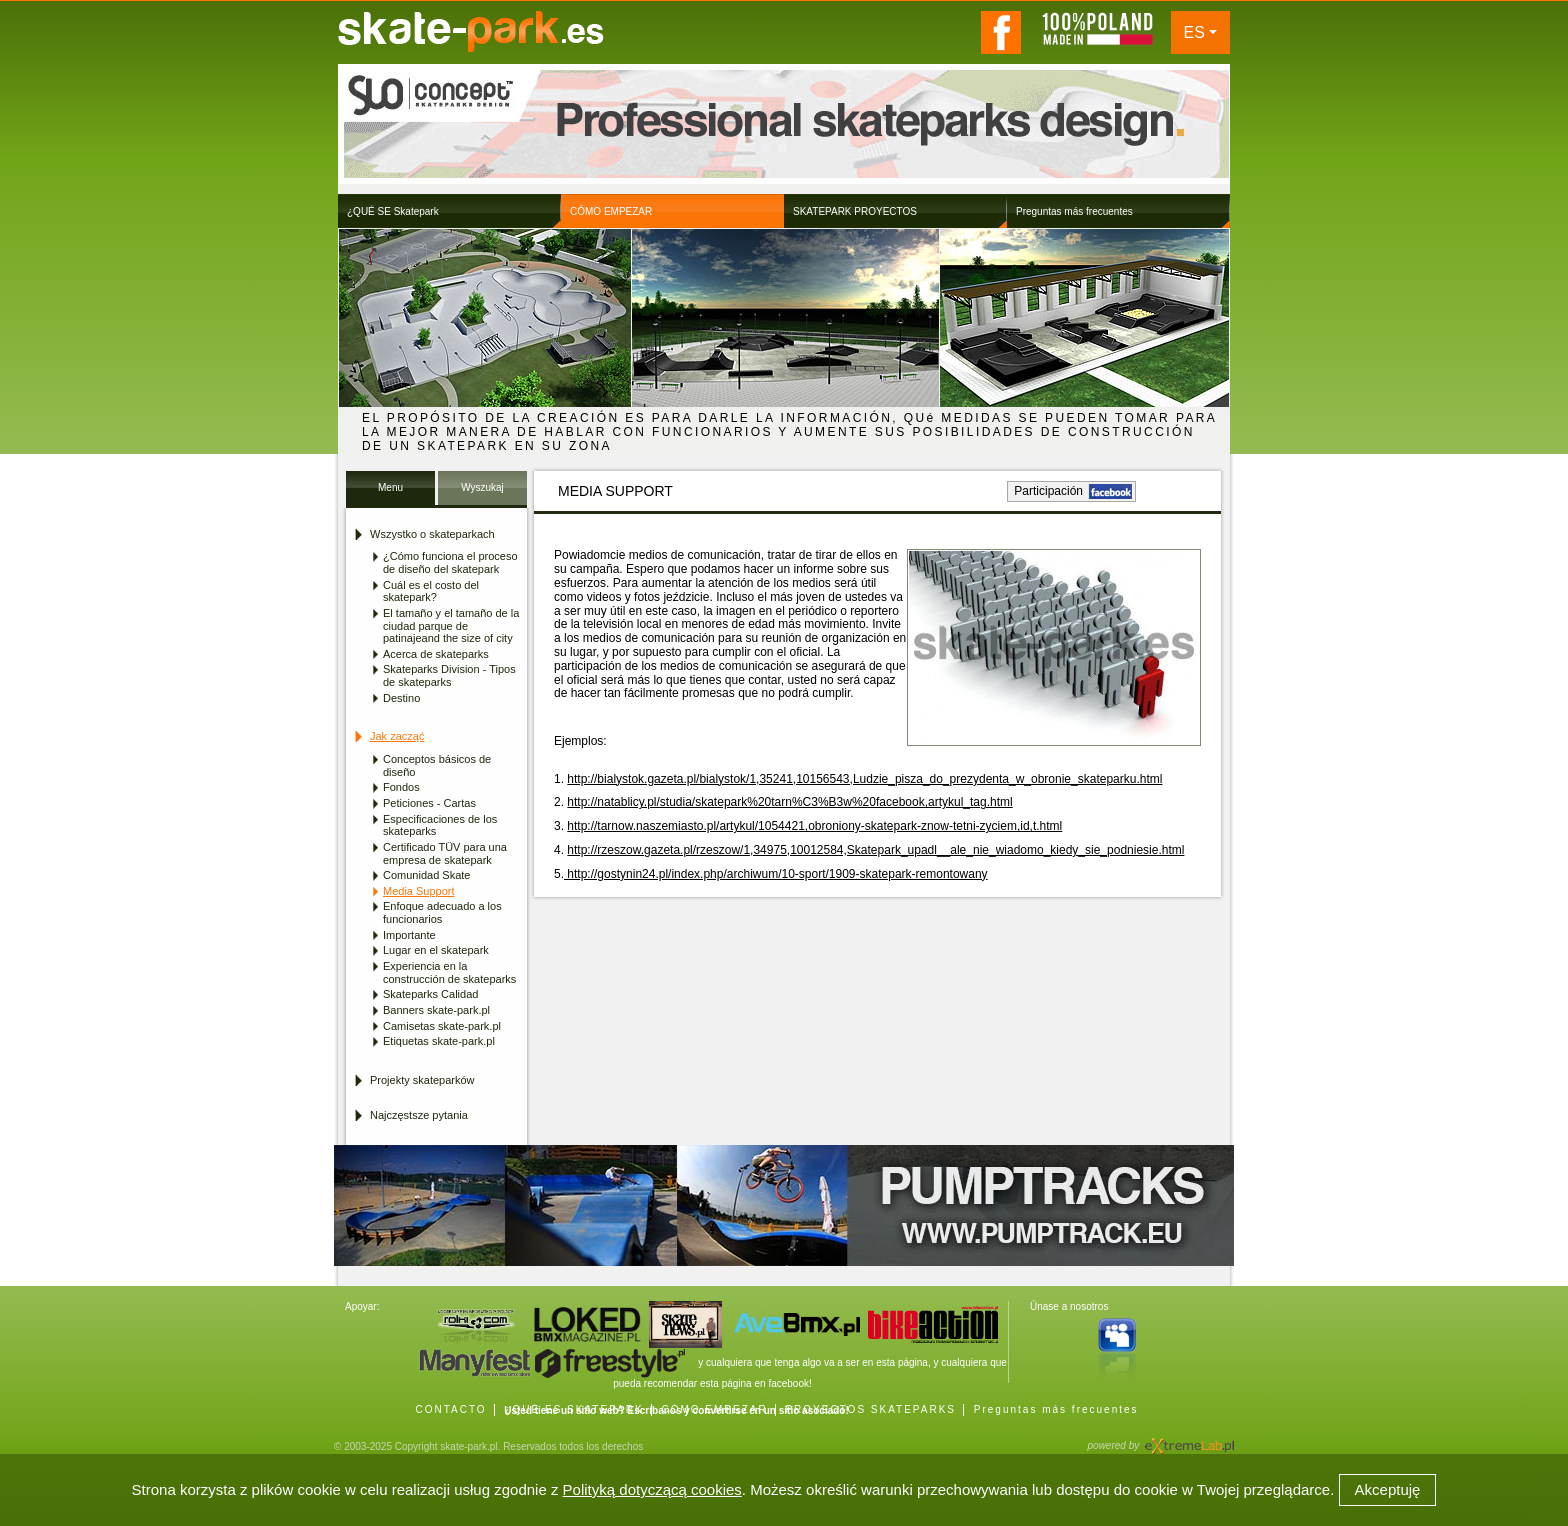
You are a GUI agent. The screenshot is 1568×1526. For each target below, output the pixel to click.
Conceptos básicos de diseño (437, 765)
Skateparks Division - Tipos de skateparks (449, 675)
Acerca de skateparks (436, 654)
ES (1194, 32)
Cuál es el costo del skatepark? (431, 591)
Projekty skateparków (422, 1080)
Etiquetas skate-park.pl (439, 1041)
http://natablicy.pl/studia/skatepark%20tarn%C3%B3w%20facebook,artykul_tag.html (789, 802)
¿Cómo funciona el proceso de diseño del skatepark (450, 562)
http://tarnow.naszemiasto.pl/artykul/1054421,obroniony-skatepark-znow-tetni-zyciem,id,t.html (814, 826)
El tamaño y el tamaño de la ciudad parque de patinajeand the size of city (451, 625)
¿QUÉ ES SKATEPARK (573, 1409)
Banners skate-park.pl (436, 1010)
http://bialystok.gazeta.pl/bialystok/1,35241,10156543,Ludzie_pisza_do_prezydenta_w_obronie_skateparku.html (864, 779)
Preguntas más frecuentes (1056, 1409)
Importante (409, 935)
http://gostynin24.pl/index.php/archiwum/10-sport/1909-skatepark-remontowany (776, 874)
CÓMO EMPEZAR (714, 1409)
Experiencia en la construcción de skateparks (449, 972)
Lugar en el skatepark (436, 950)
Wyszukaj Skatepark (482, 493)
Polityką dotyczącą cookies (652, 1489)
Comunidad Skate (426, 875)
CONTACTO (450, 1409)
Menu (390, 487)
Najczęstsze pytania (419, 1115)
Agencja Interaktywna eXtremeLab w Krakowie (1188, 1439)
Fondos (401, 787)
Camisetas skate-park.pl (442, 1026)
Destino (401, 698)
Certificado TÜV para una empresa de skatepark (445, 853)
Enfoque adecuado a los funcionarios (442, 912)
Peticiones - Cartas (429, 803)
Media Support (419, 891)
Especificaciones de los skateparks (440, 825)
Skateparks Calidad (430, 994)
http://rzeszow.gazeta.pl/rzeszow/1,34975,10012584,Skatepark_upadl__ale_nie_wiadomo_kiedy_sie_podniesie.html (875, 850)
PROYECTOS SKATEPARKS (870, 1409)
